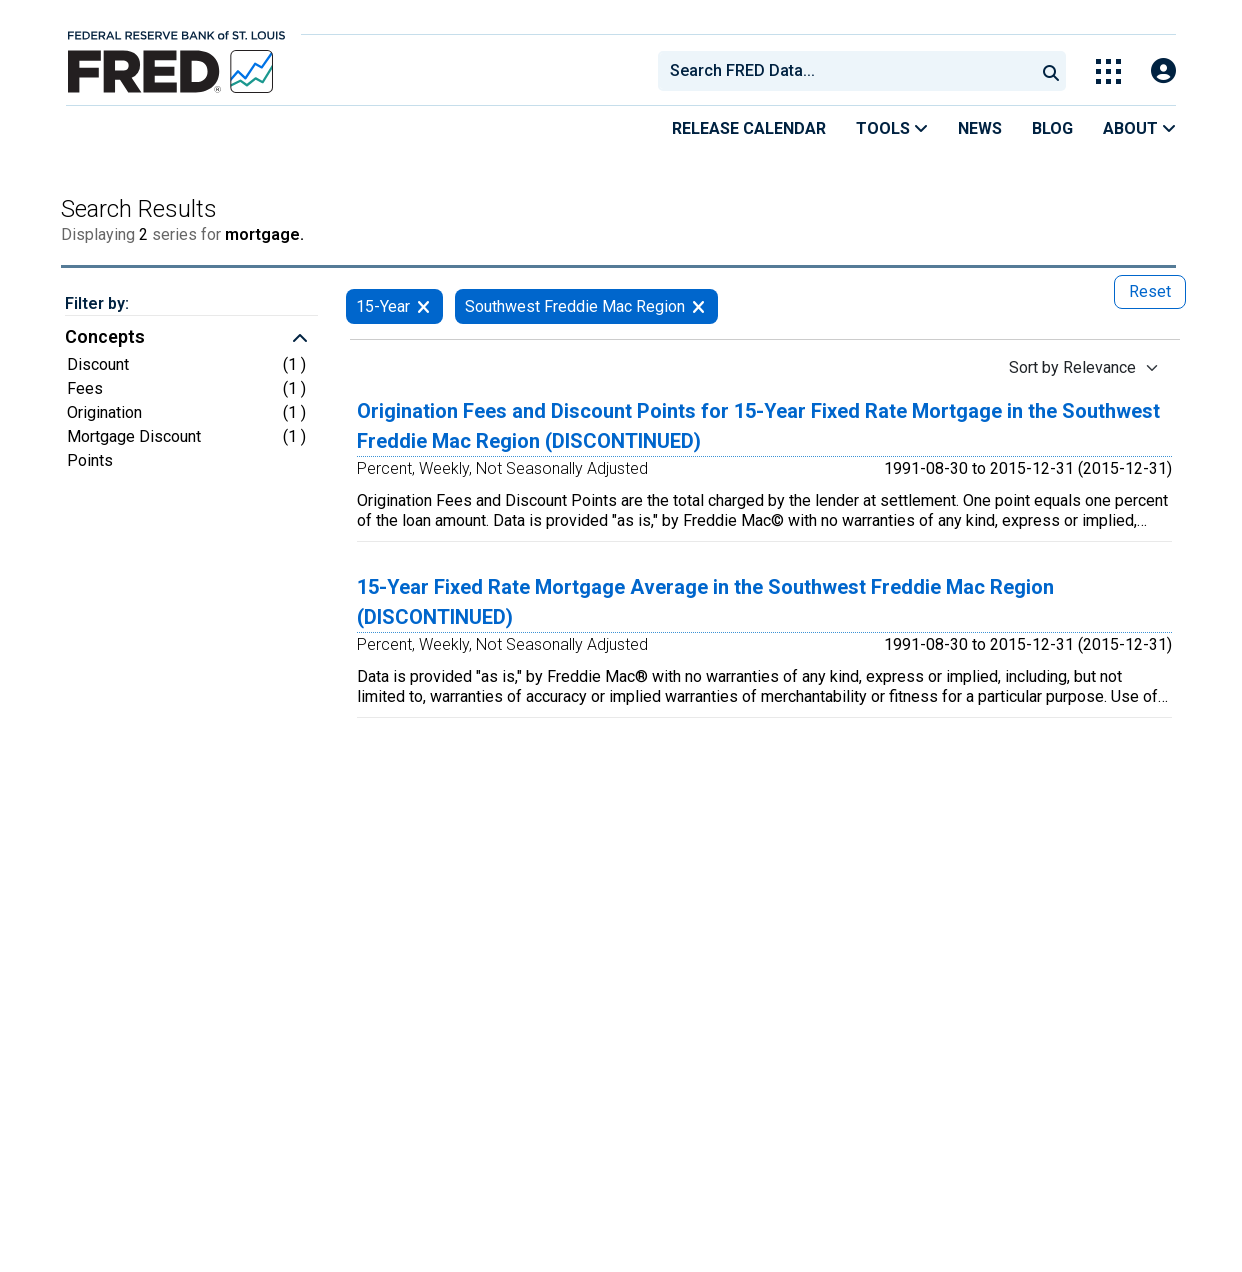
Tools (892, 128)
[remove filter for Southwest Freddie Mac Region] (698, 306)
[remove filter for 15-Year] (423, 306)
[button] (191, 339)
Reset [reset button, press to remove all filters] (1150, 291)
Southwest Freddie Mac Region (575, 306)
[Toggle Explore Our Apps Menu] (1108, 71)
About (1139, 128)
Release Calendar (749, 128)
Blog (1052, 128)
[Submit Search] (1051, 71)
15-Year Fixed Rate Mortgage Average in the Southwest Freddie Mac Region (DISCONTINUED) (705, 602)
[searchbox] (850, 71)
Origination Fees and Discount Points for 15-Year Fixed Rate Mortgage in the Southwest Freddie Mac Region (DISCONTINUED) (758, 426)
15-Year (383, 306)
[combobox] (845, 71)
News (980, 128)
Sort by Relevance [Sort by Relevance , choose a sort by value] (1072, 367)
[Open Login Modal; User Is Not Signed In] (1163, 71)
